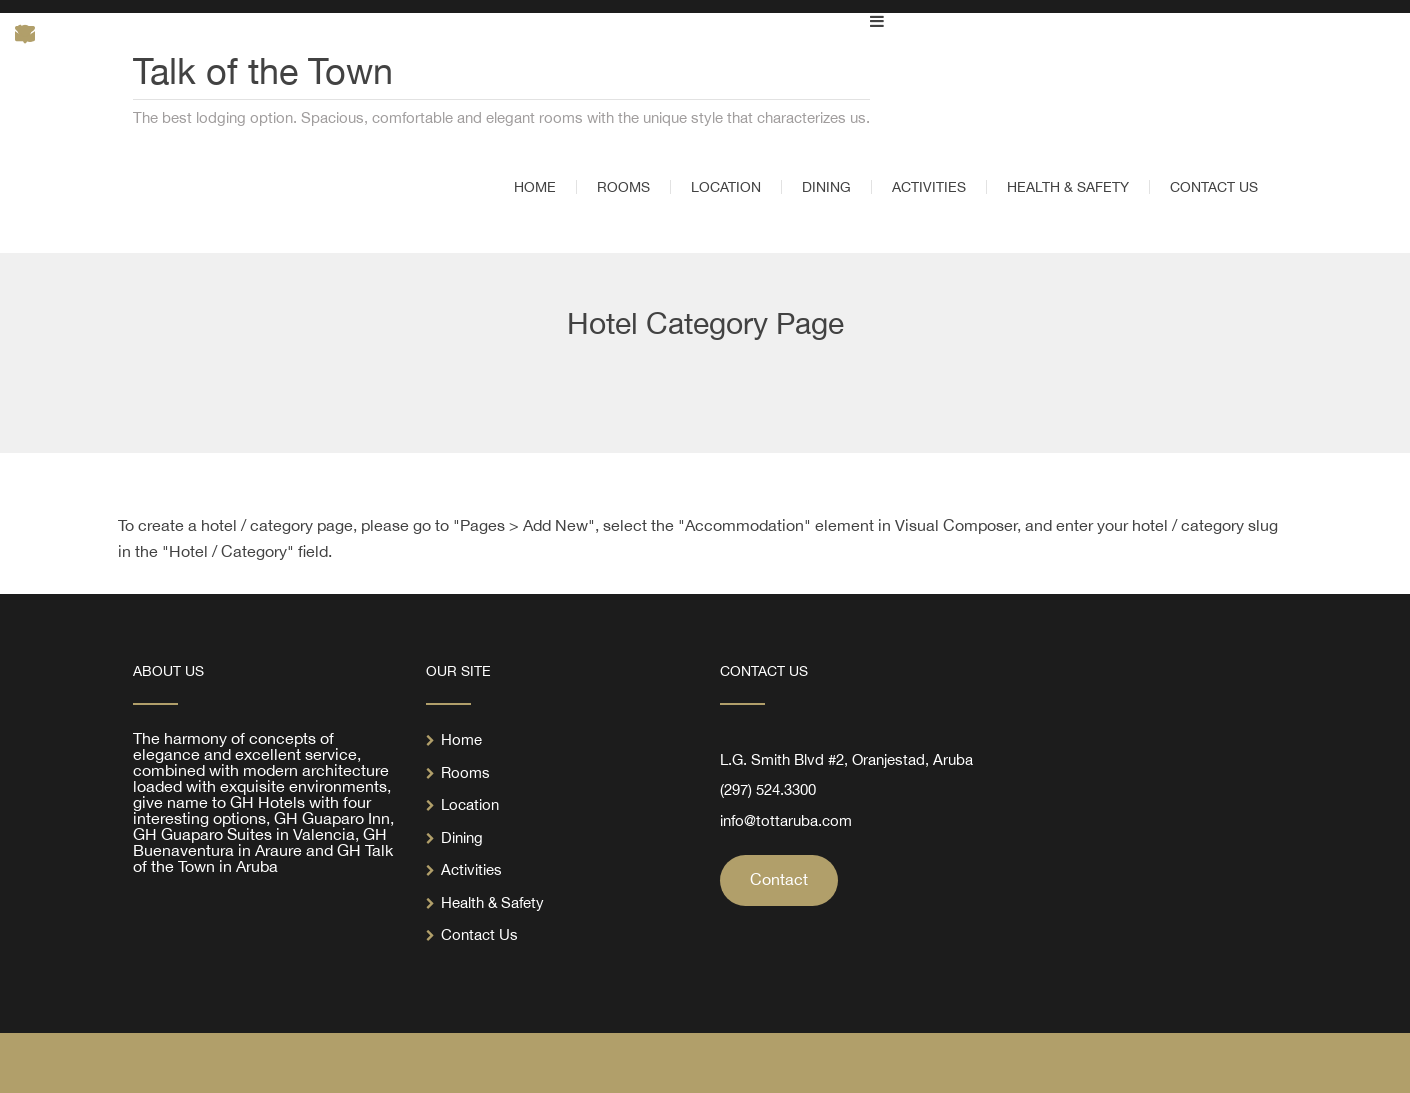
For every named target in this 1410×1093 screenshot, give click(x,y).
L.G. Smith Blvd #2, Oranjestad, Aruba (846, 759)
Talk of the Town (263, 71)
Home (461, 739)
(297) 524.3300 (768, 789)
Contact (779, 879)
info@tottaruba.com (786, 820)
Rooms (465, 772)
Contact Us (479, 934)
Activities (471, 869)
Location (470, 804)
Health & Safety (492, 902)
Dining (462, 837)
